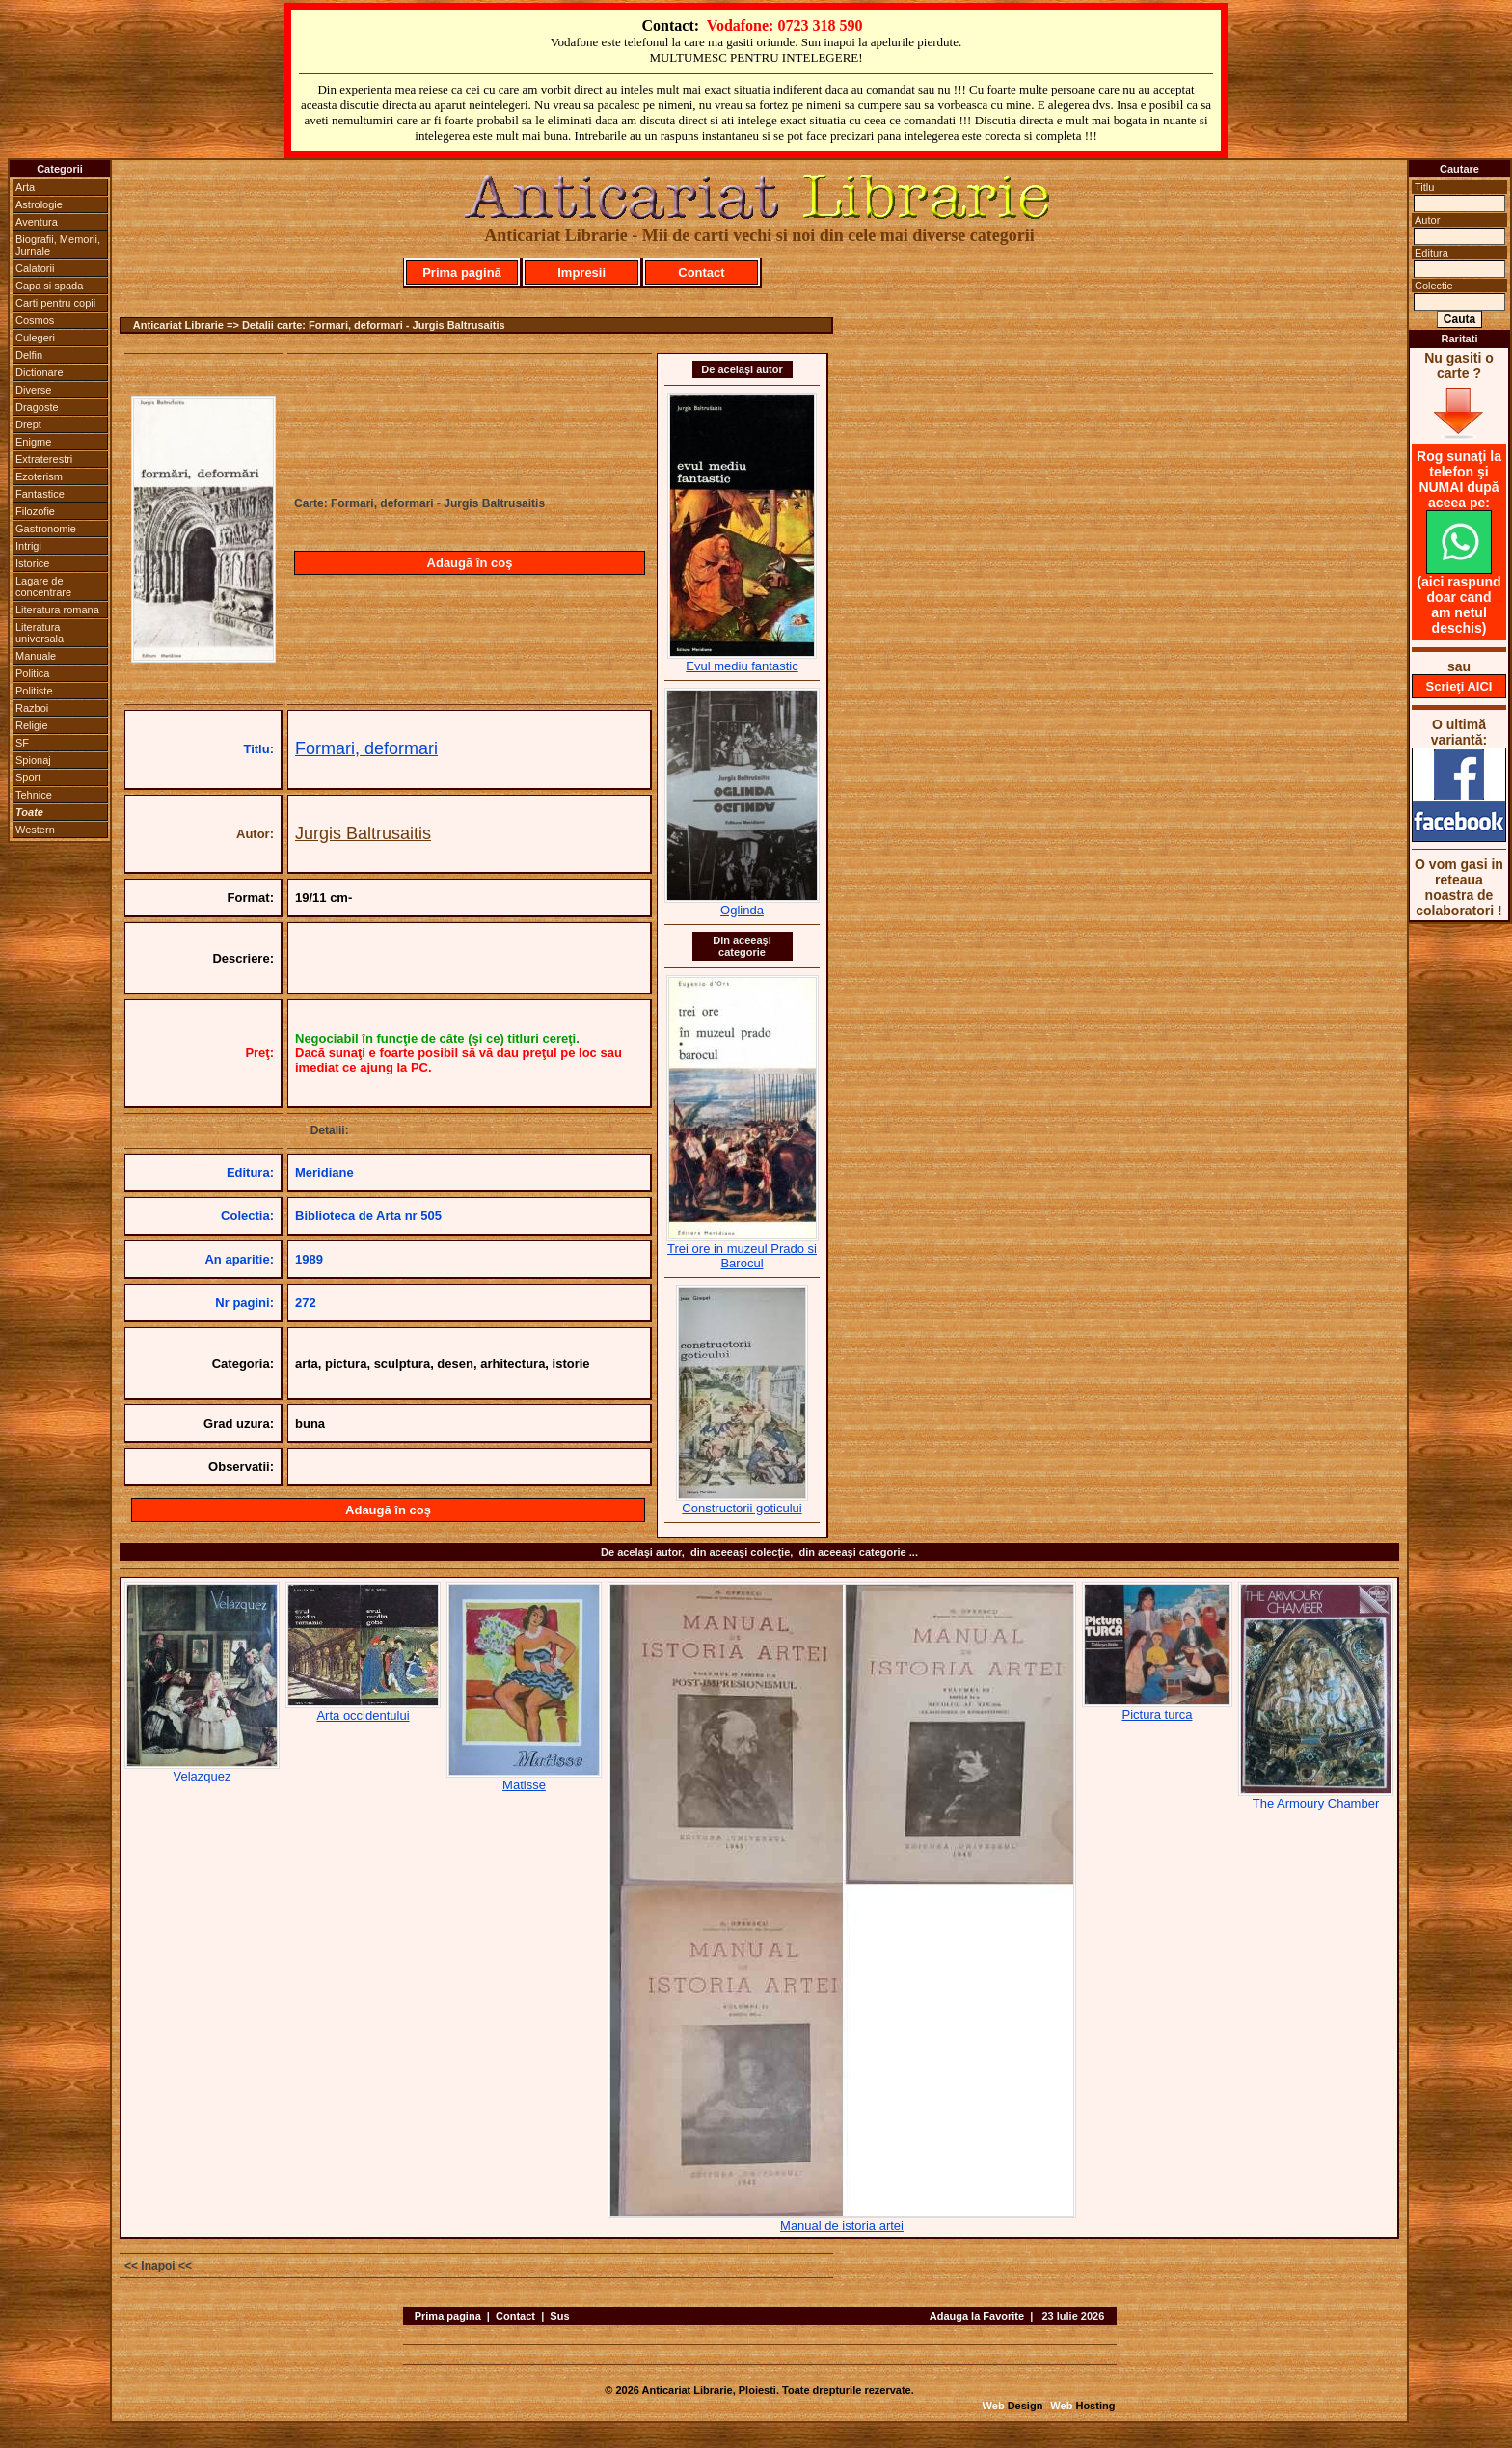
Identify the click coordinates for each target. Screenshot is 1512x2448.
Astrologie (39, 204)
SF (22, 742)
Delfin (28, 355)
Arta (25, 187)
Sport (27, 777)
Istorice (32, 563)
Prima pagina (448, 2316)
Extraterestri (43, 459)
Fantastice (40, 494)
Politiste (34, 690)
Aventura (36, 222)
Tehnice (33, 795)
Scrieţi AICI (1459, 686)
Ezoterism (39, 476)
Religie (31, 725)
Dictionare (39, 372)
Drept (28, 424)
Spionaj (33, 760)
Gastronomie (45, 528)
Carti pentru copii (55, 303)
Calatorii (34, 268)
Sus (559, 2316)
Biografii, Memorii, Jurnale (57, 245)
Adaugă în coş (470, 563)
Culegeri (35, 337)
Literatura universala (39, 632)
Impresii (581, 272)
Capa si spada (49, 285)
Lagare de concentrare (43, 586)
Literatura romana (57, 609)
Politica (32, 673)
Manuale (35, 656)
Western (35, 829)
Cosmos (34, 320)
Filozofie (35, 511)
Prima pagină (461, 272)
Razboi (31, 708)
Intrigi (28, 546)
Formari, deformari (366, 748)
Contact (701, 272)
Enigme (33, 442)
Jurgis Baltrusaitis (363, 833)
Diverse (33, 389)
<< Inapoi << (158, 2265)
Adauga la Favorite (977, 2316)
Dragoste (37, 407)
